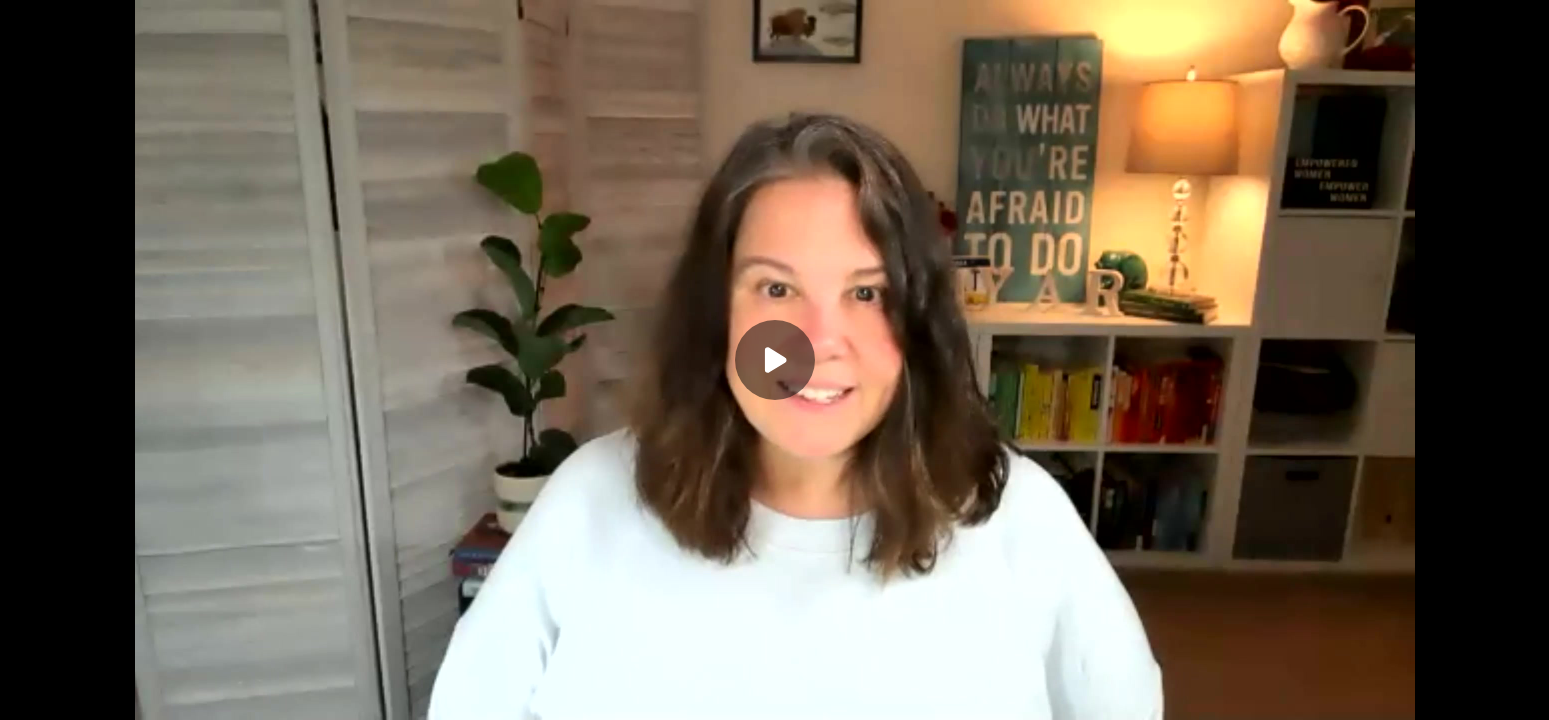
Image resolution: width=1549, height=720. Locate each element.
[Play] (775, 360)
